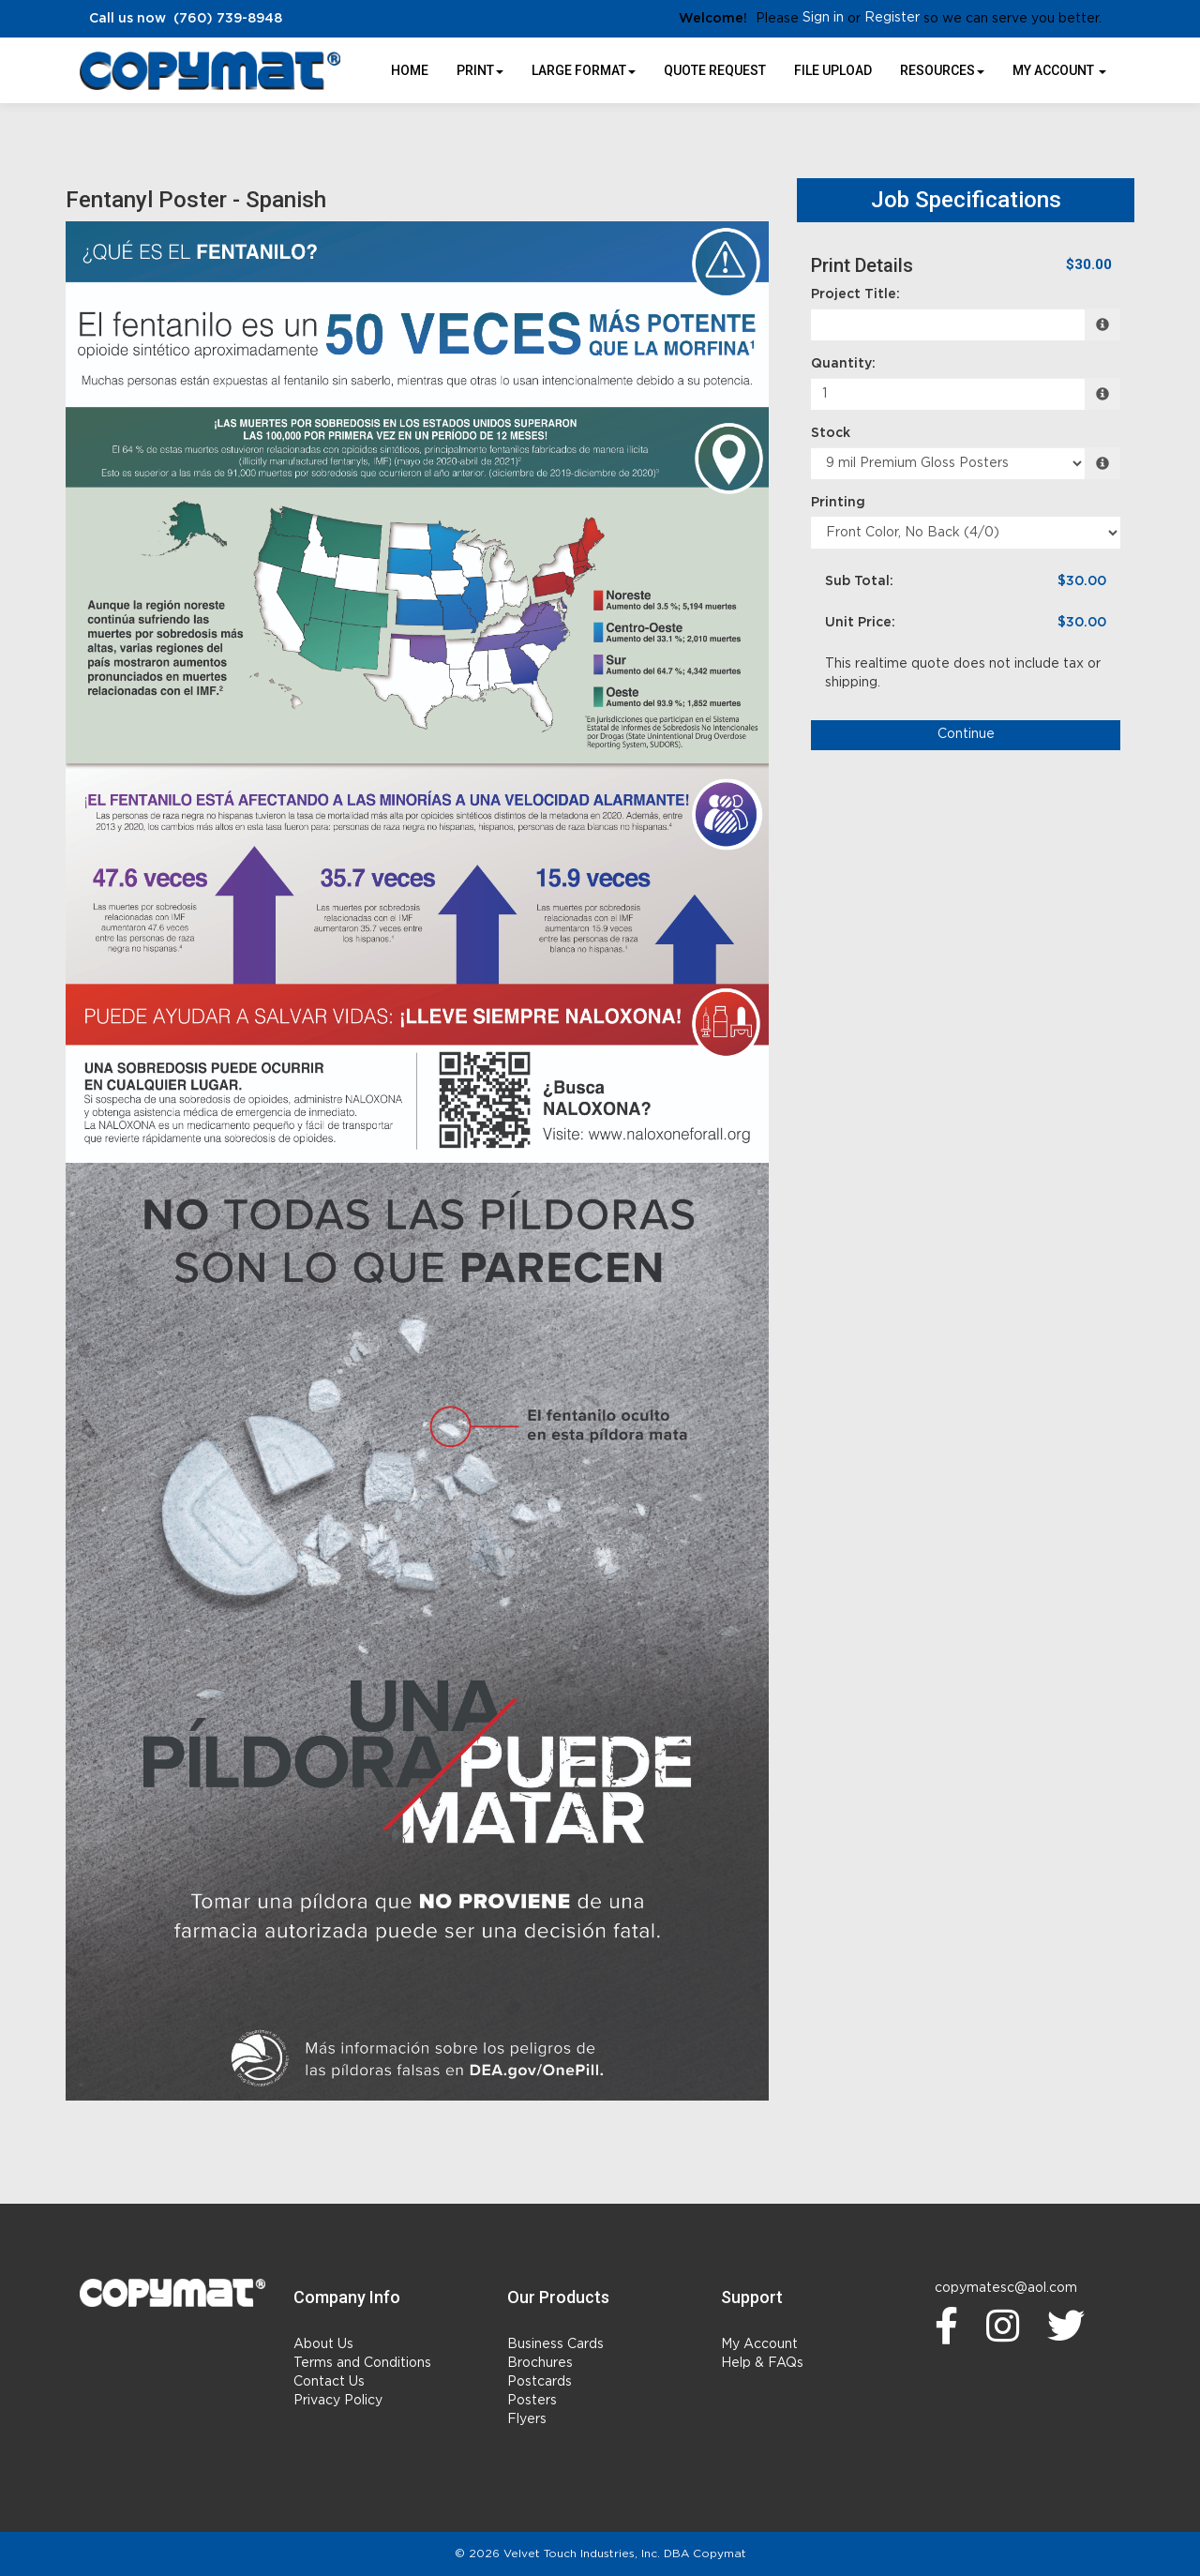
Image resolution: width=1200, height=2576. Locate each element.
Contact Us (329, 2381)
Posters (532, 2400)
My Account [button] (1059, 70)
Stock (830, 433)
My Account (759, 2344)
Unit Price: (860, 622)
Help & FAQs (762, 2363)
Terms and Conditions (362, 2363)
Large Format (584, 70)
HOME (409, 70)
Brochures (540, 2363)
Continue (966, 734)
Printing (838, 502)
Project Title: (855, 294)
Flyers (527, 2419)
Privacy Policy (337, 2400)
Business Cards (555, 2344)
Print (480, 70)
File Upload (833, 70)
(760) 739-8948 (227, 18)
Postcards (539, 2381)
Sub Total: (859, 581)
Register (892, 17)
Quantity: (843, 363)
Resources (942, 70)
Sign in (823, 17)
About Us (323, 2344)
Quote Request (715, 70)
